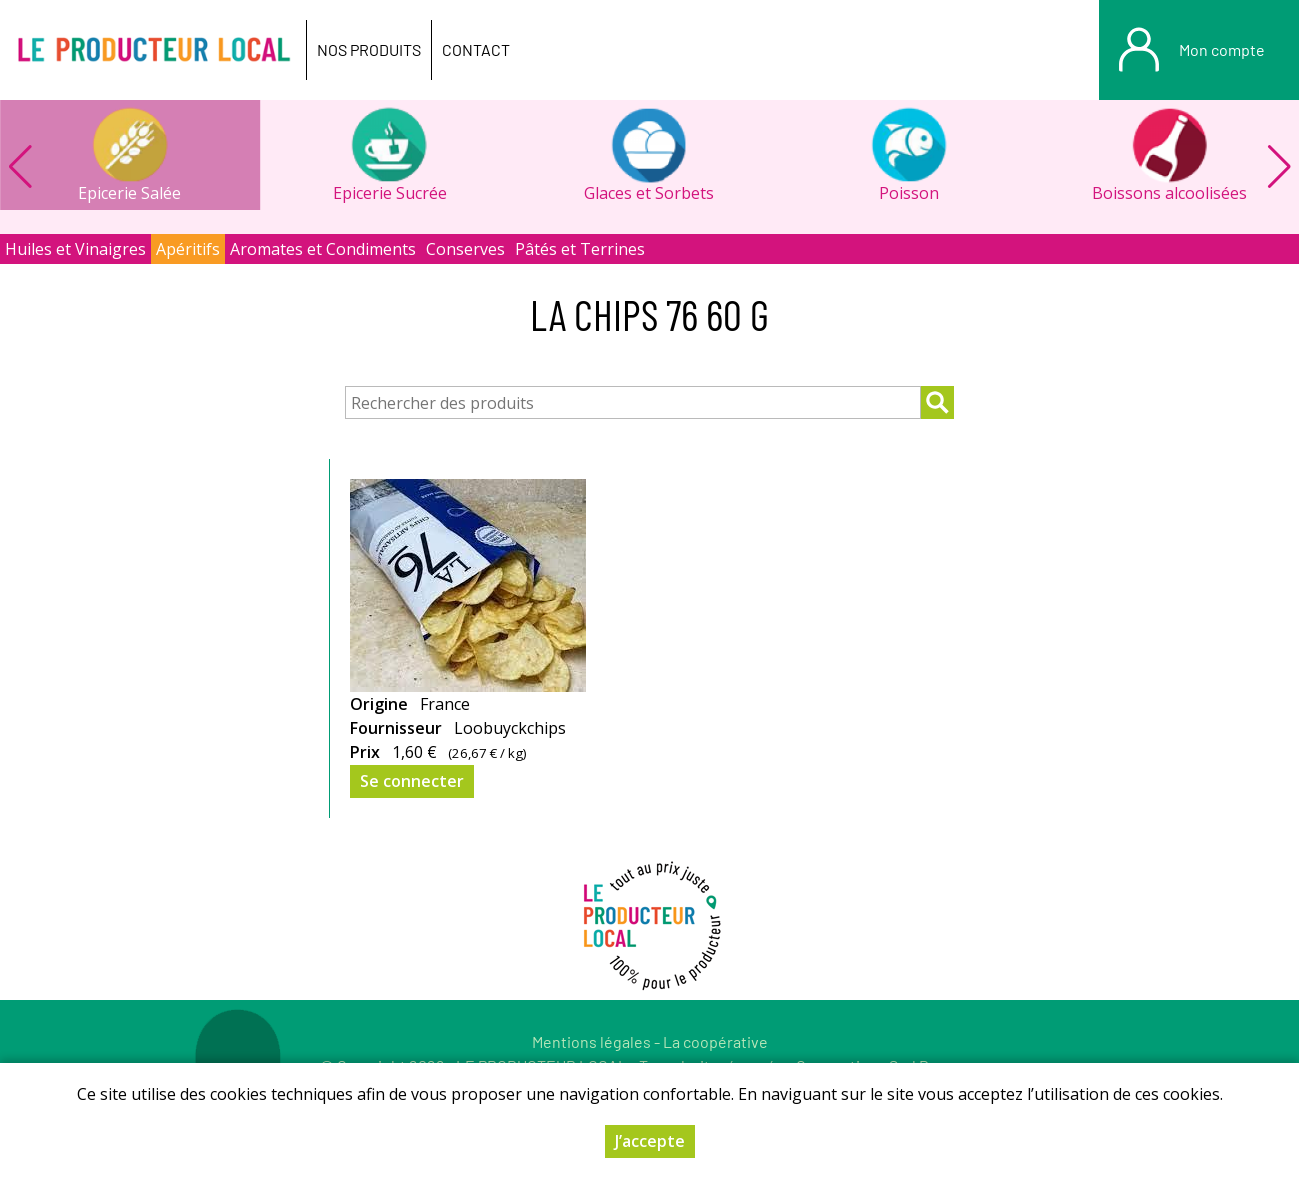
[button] (1279, 167)
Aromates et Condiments (323, 249)
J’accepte (650, 1141)
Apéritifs (188, 249)
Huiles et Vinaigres (75, 249)
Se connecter (412, 781)
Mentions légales (591, 1041)
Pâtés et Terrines (580, 249)
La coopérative (715, 1041)
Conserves (465, 249)
